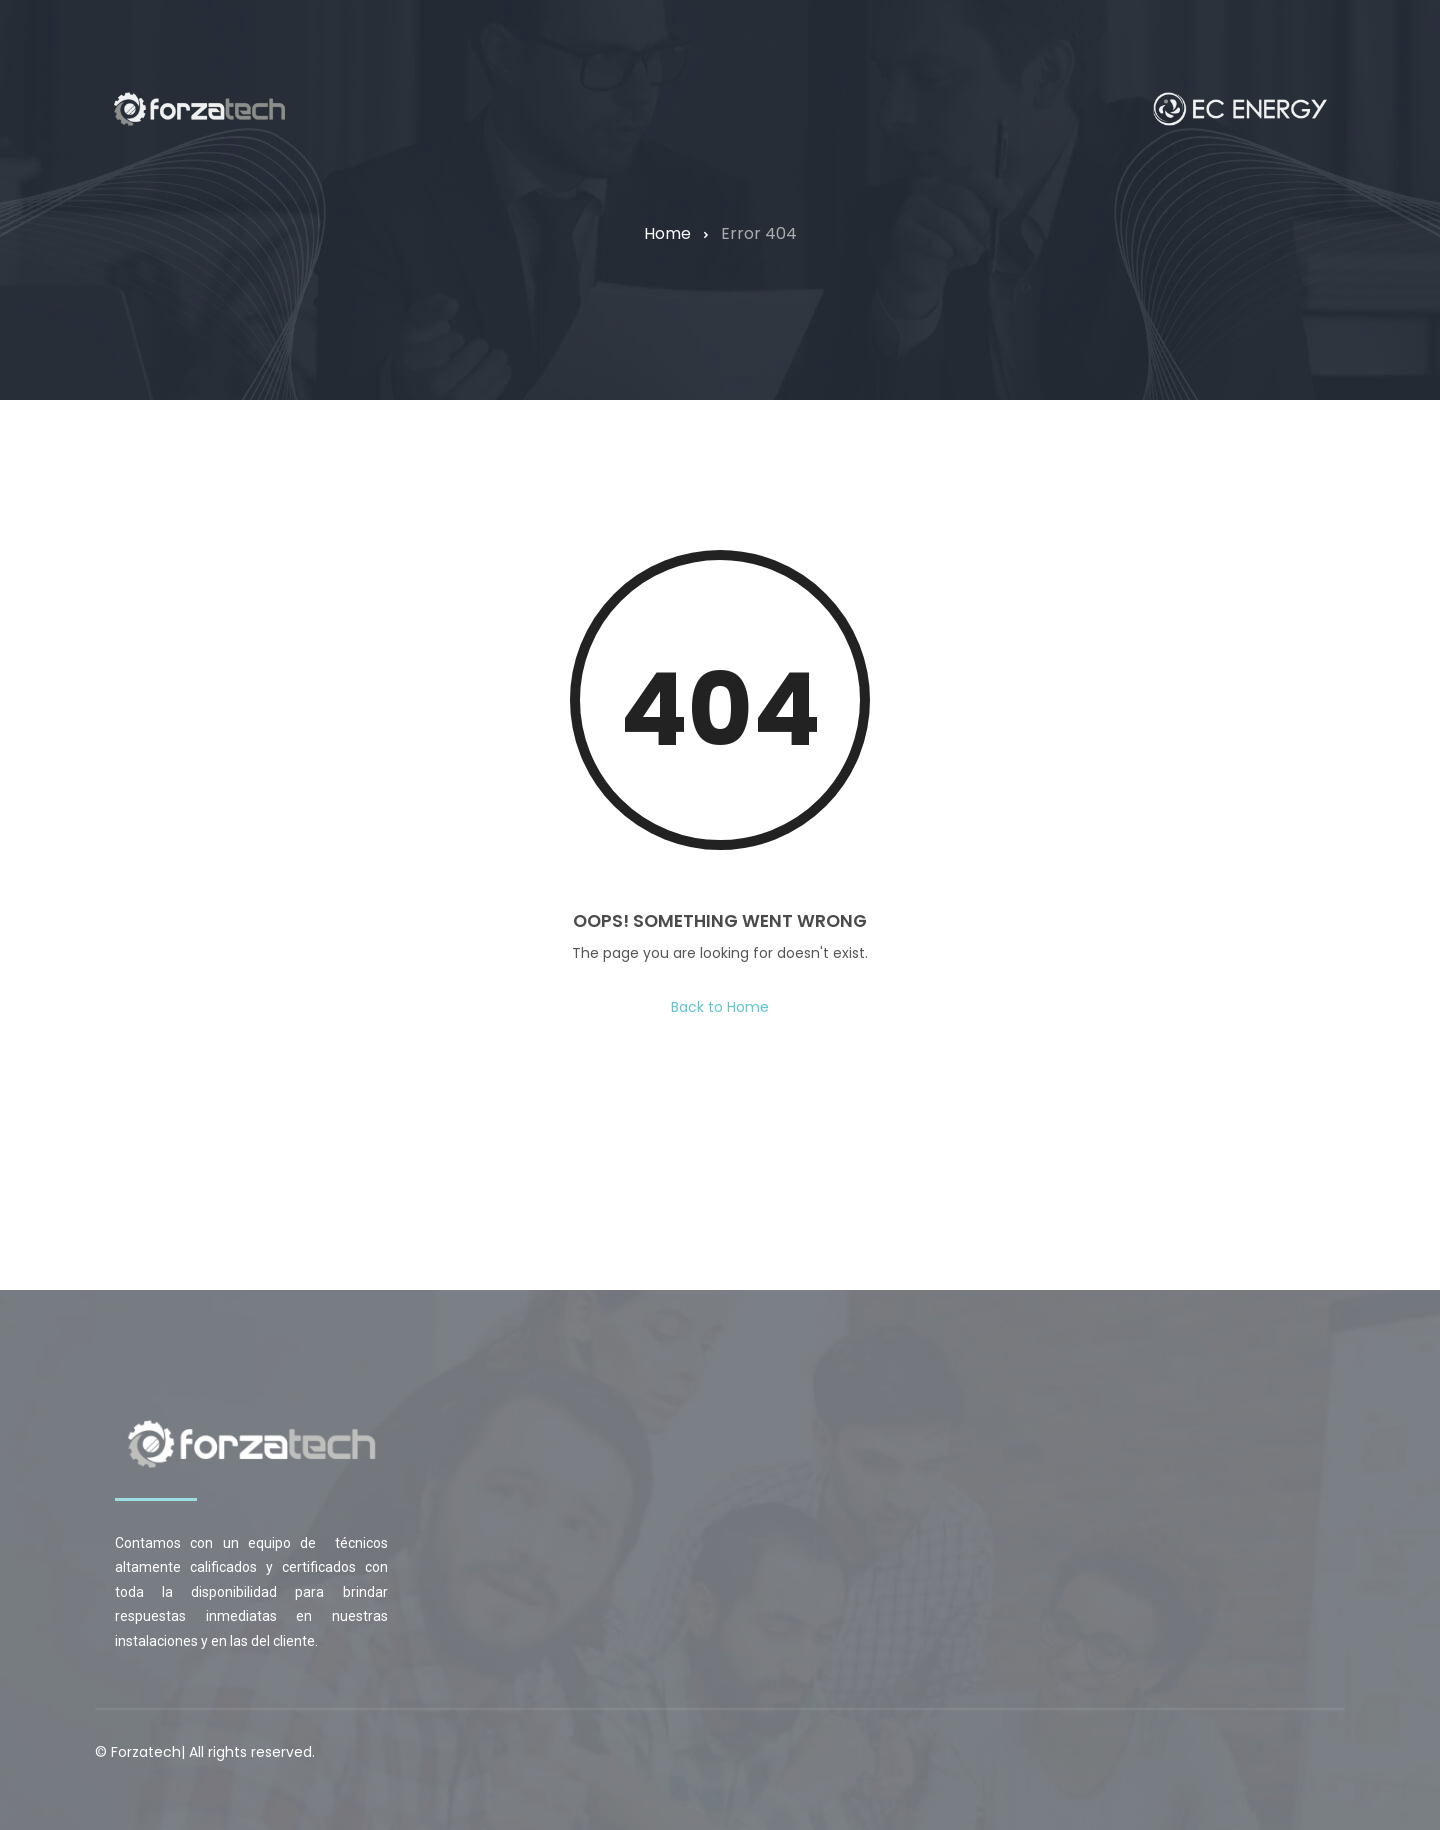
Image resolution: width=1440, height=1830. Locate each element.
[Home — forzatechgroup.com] (199, 108)
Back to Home (720, 1007)
